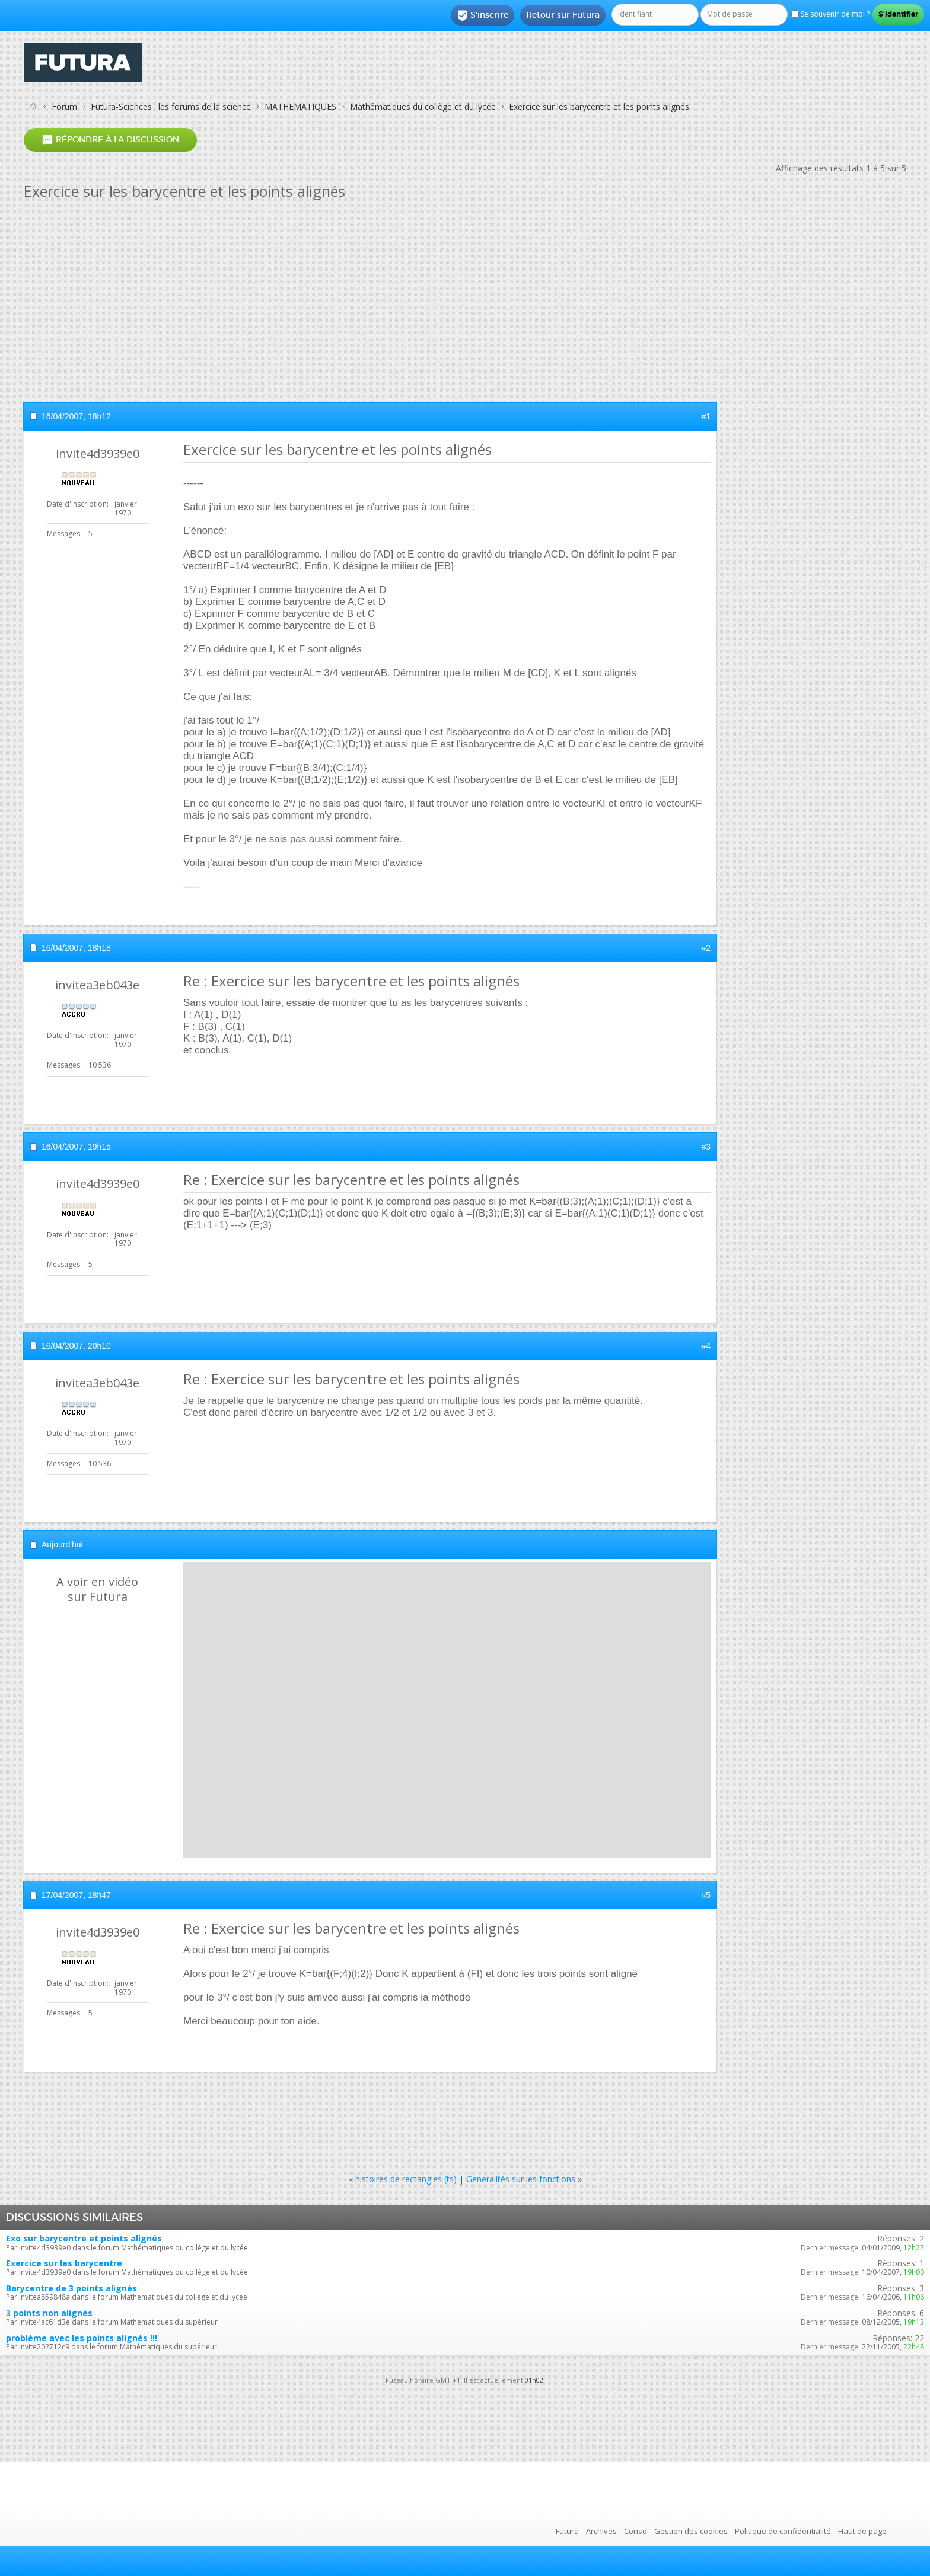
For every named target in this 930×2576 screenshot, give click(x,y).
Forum (64, 106)
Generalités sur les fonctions (520, 2179)
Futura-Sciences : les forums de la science (171, 106)
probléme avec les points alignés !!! (81, 2337)
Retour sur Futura (563, 14)
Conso (635, 2531)
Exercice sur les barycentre (64, 2263)
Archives (601, 2531)
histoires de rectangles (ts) (406, 2179)
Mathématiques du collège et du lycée (423, 106)
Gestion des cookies (691, 2531)
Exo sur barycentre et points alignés (84, 2238)
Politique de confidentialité (783, 2531)
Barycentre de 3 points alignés (71, 2288)
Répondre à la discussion (110, 139)
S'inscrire (482, 15)
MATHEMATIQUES (300, 106)
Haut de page (862, 2531)
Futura (567, 2531)
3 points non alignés (49, 2313)
